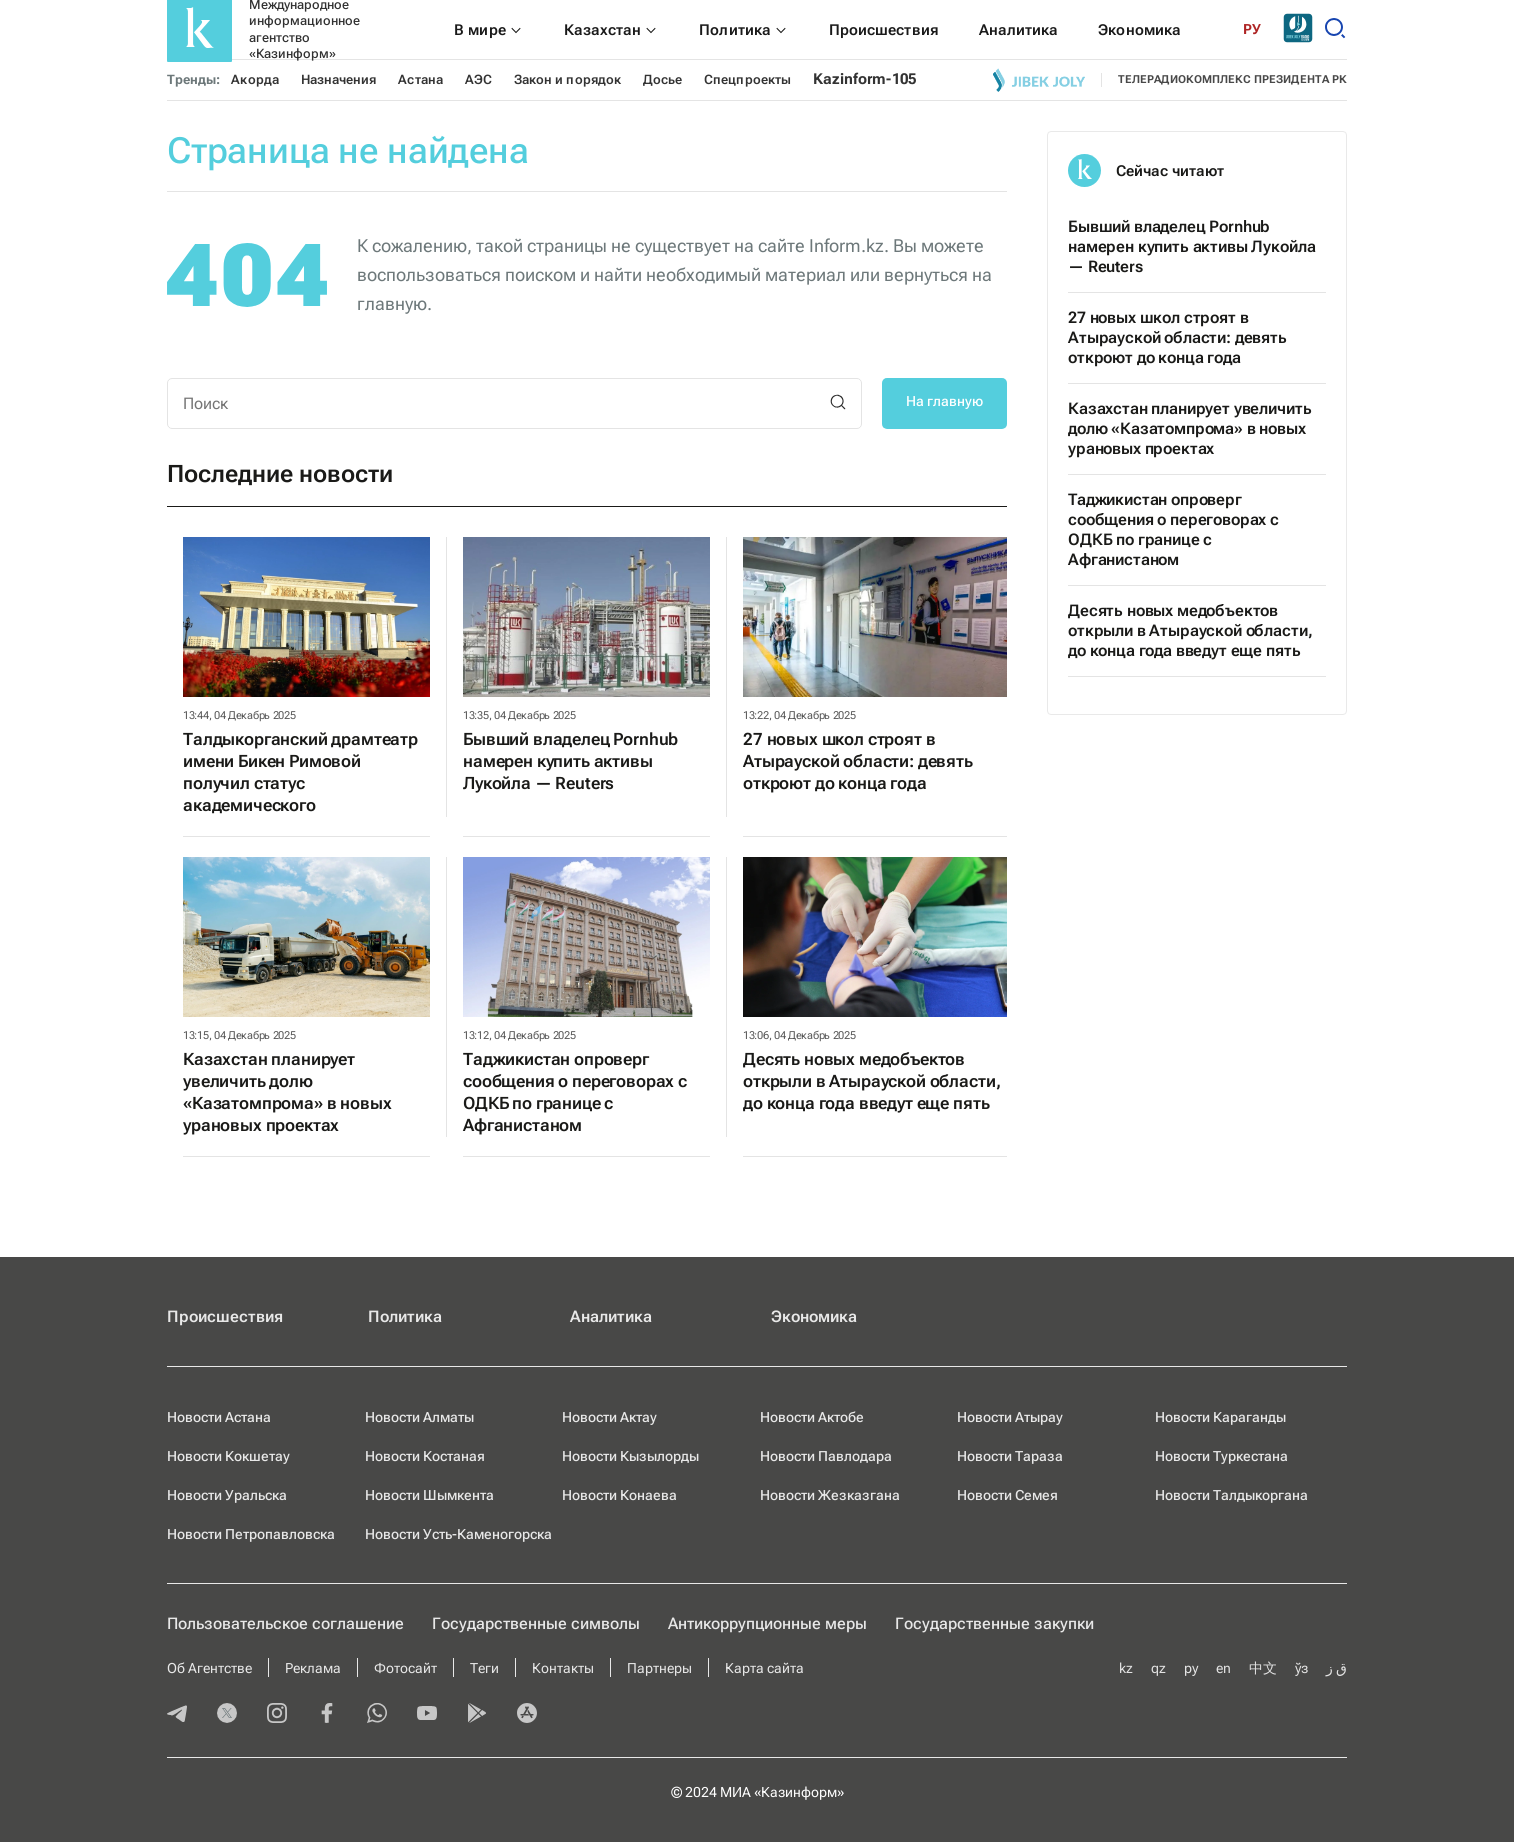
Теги (484, 1668)
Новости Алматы (419, 1417)
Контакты (563, 1668)
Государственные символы (536, 1623)
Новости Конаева (619, 1495)
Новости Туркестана (1221, 1456)
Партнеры (659, 1668)
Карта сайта (764, 1668)
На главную (944, 401)
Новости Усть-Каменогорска (458, 1534)
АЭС (478, 79)
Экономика (814, 1316)
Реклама (313, 1668)
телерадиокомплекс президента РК (1232, 79)
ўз (1301, 1668)
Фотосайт (405, 1668)
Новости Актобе (812, 1417)
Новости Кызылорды (630, 1456)
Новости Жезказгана (830, 1495)
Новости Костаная (425, 1456)
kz (1126, 1668)
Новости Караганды (1220, 1417)
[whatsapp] (377, 1715)
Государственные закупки (994, 1623)
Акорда (254, 79)
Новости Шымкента (429, 1495)
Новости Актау (609, 1417)
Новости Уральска (227, 1495)
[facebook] (327, 1715)
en (1223, 1668)
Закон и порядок (567, 79)
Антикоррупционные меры (767, 1623)
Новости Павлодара (826, 1456)
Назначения (339, 79)
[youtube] (427, 1715)
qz (1158, 1668)
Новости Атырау (1010, 1417)
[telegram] (177, 1715)
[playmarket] (477, 1715)
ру (1191, 1668)
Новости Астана (219, 1417)
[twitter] (227, 1715)
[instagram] (277, 1715)
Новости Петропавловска (251, 1534)
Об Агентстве (209, 1668)
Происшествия (225, 1316)
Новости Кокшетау (228, 1456)
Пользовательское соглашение (285, 1623)
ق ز (1336, 1668)
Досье (662, 79)
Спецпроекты (747, 79)
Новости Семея (1007, 1495)
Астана (420, 79)
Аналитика (611, 1316)
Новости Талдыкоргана (1231, 1495)
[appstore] (527, 1715)
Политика (405, 1316)
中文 (1263, 1668)
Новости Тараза (1010, 1456)
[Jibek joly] (1039, 80)
